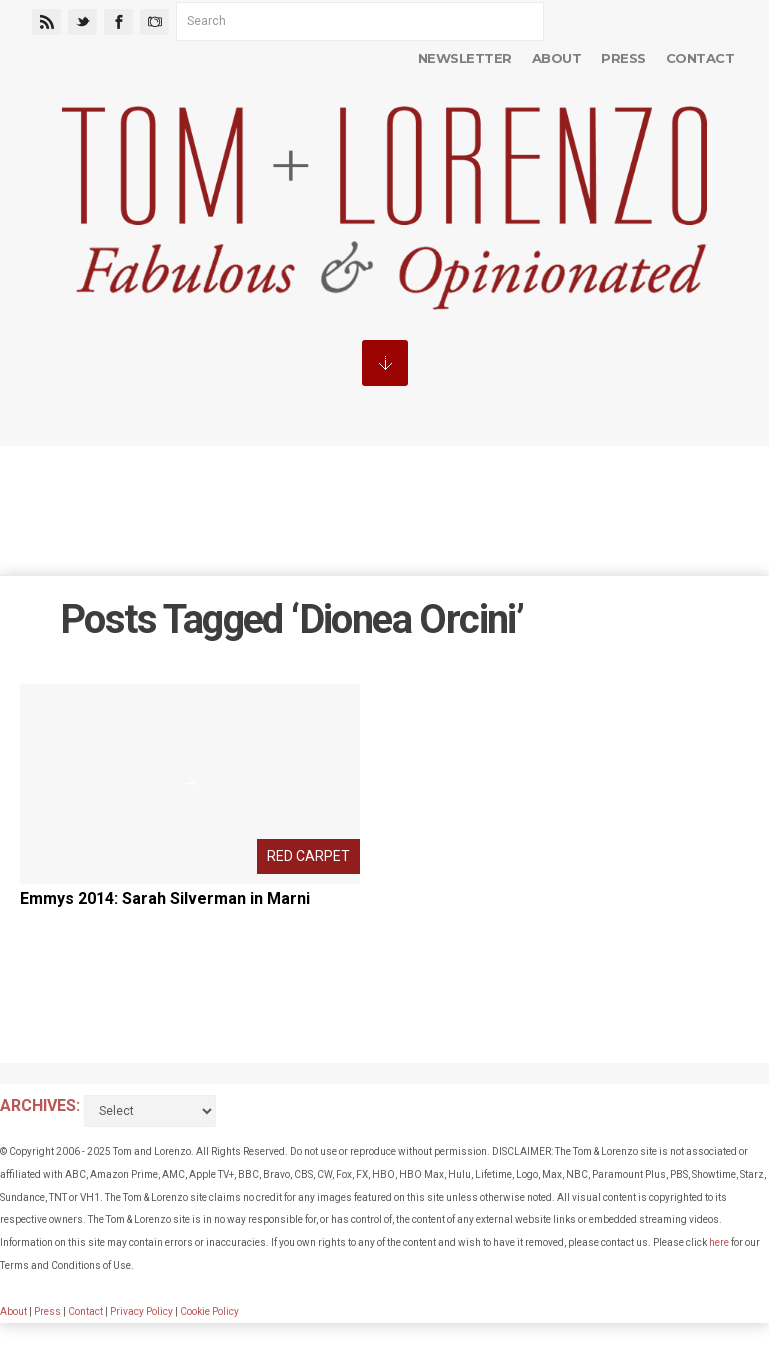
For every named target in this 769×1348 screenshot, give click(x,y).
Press (623, 58)
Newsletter (465, 58)
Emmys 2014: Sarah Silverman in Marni (165, 898)
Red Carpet (308, 856)
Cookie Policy (209, 1311)
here (719, 1242)
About (556, 58)
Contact (700, 58)
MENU (385, 363)
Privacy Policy (141, 1311)
